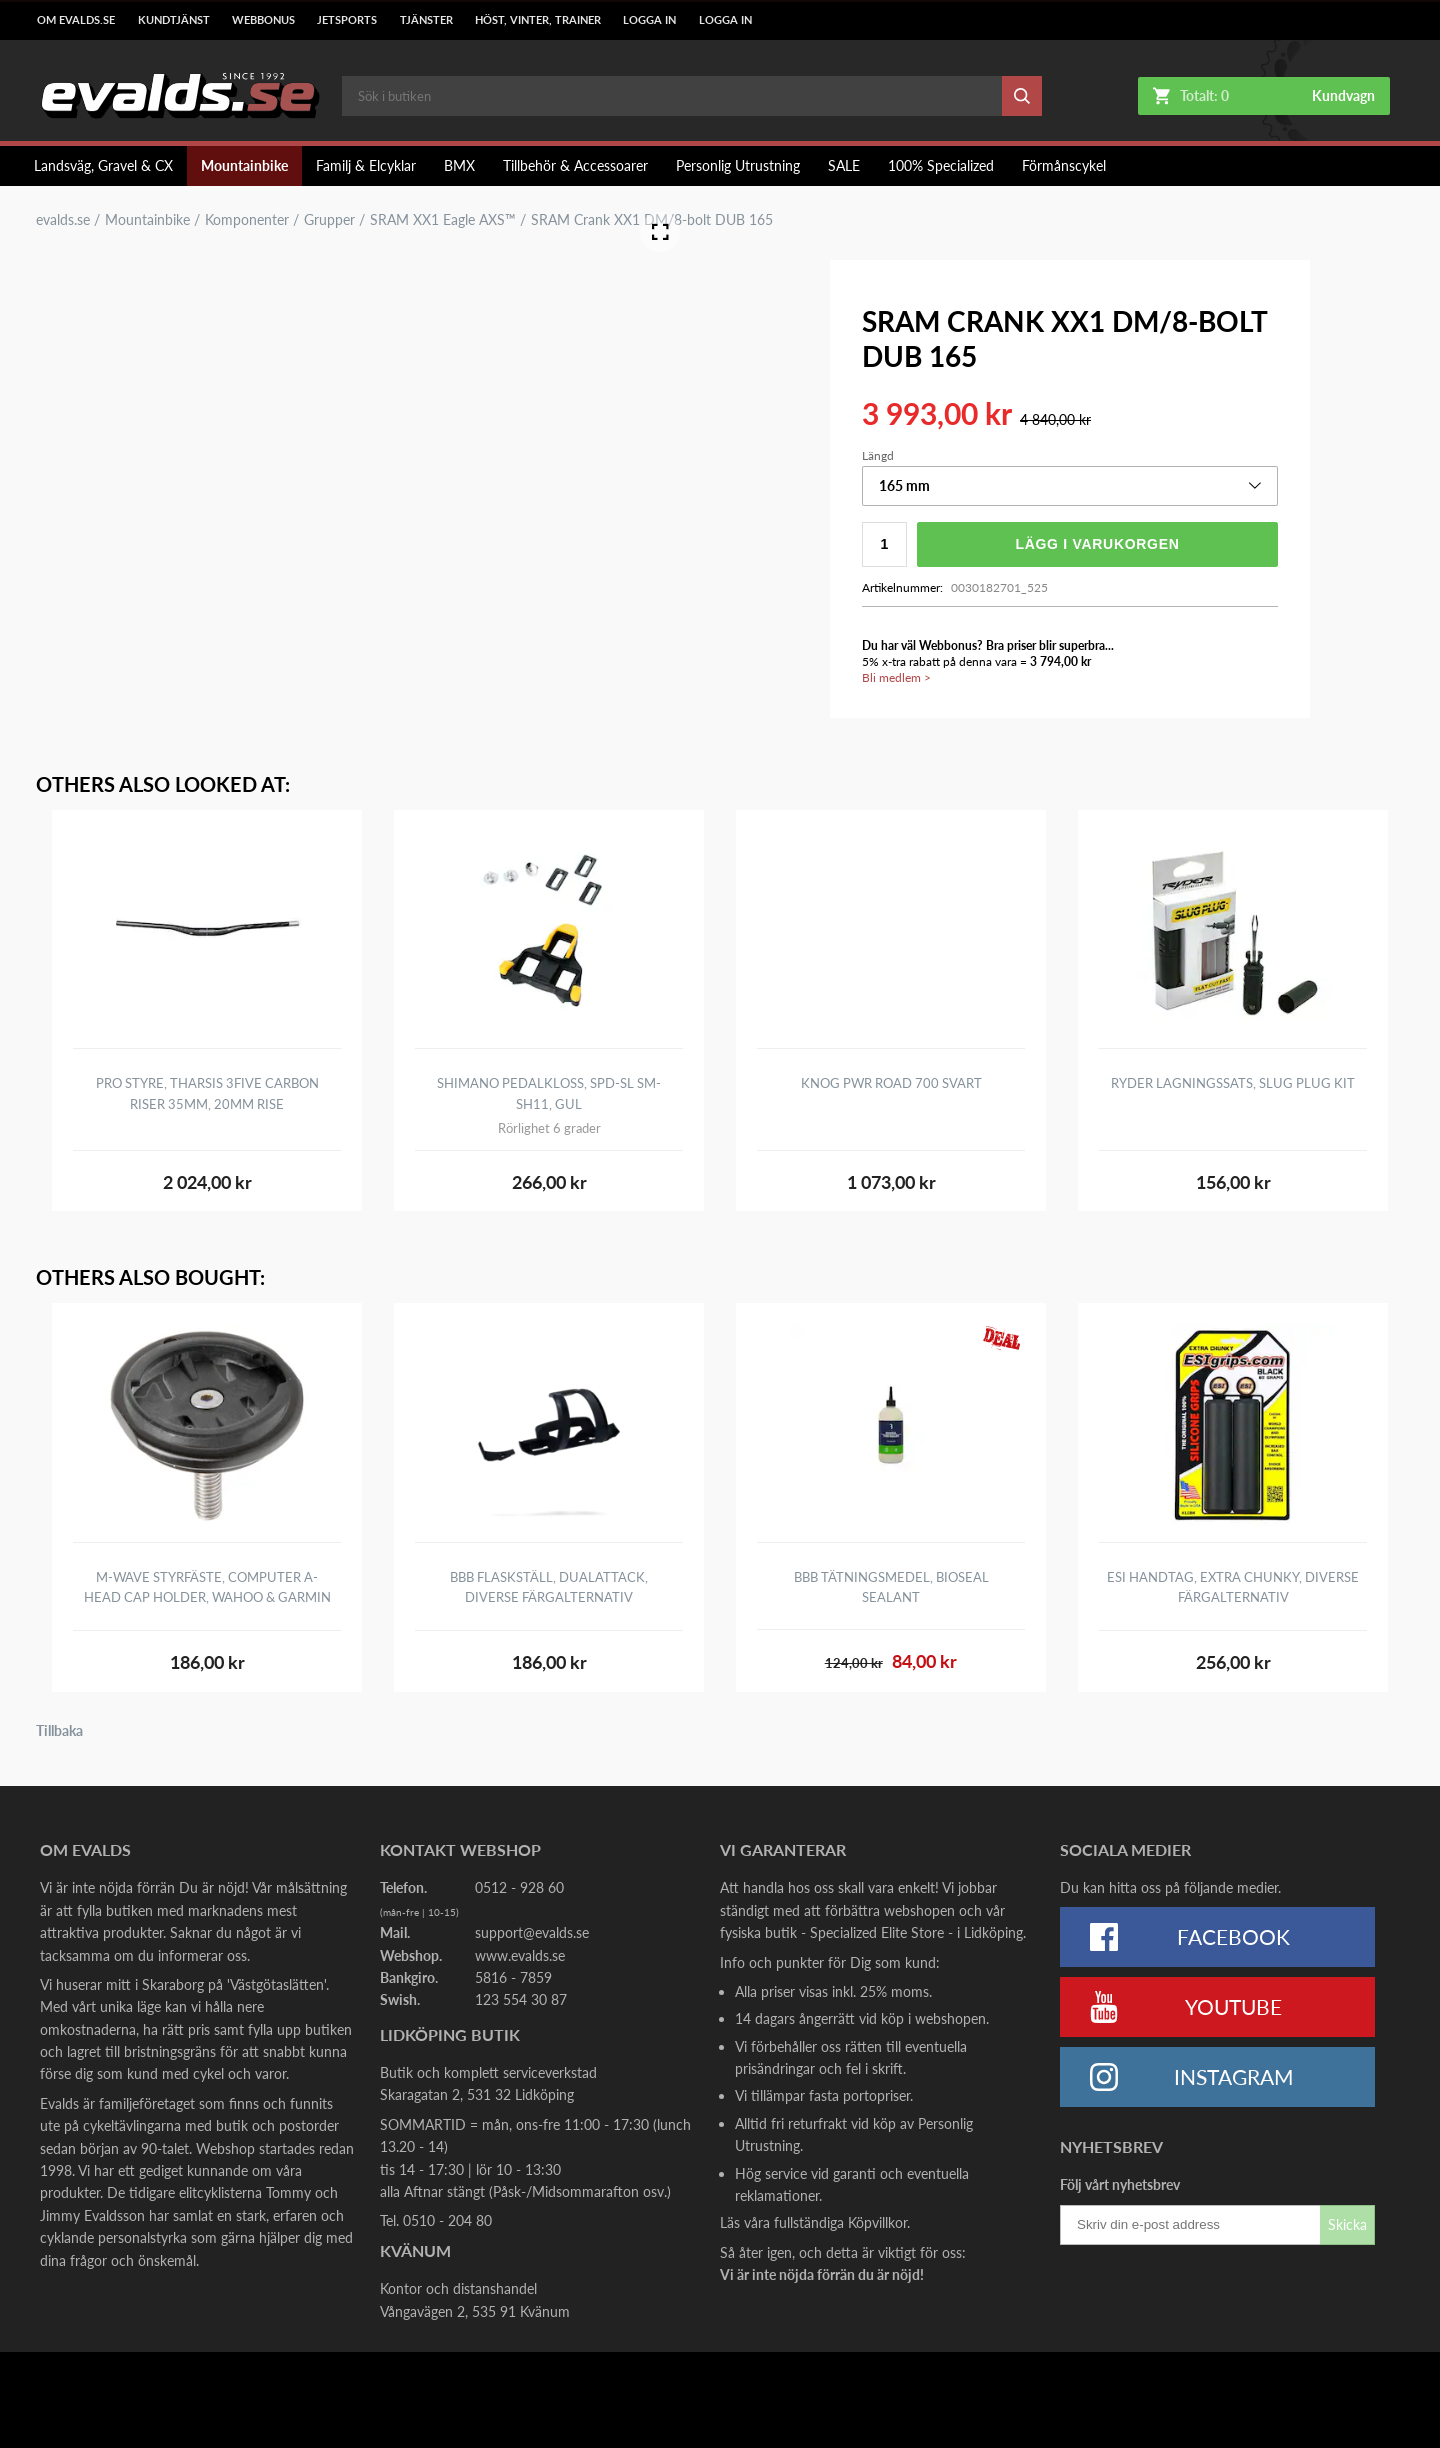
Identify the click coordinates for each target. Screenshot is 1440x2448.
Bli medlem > (896, 677)
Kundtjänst (174, 20)
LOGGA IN (649, 20)
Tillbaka (59, 1731)
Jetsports (347, 20)
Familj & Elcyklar (366, 165)
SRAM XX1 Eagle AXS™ (443, 220)
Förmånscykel (1064, 165)
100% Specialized (941, 165)
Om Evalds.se (76, 20)
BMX (459, 165)
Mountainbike (244, 165)
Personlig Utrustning (738, 165)
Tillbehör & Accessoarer (575, 165)
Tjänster (426, 20)
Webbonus (263, 20)
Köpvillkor (877, 2222)
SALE (844, 165)
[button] (1070, 486)
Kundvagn (1343, 96)
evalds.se (63, 220)
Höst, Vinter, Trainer (538, 20)
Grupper (329, 220)
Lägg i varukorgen (1097, 544)
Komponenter (247, 220)
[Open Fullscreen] (660, 232)
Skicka (1347, 2224)
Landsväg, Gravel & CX (103, 165)
